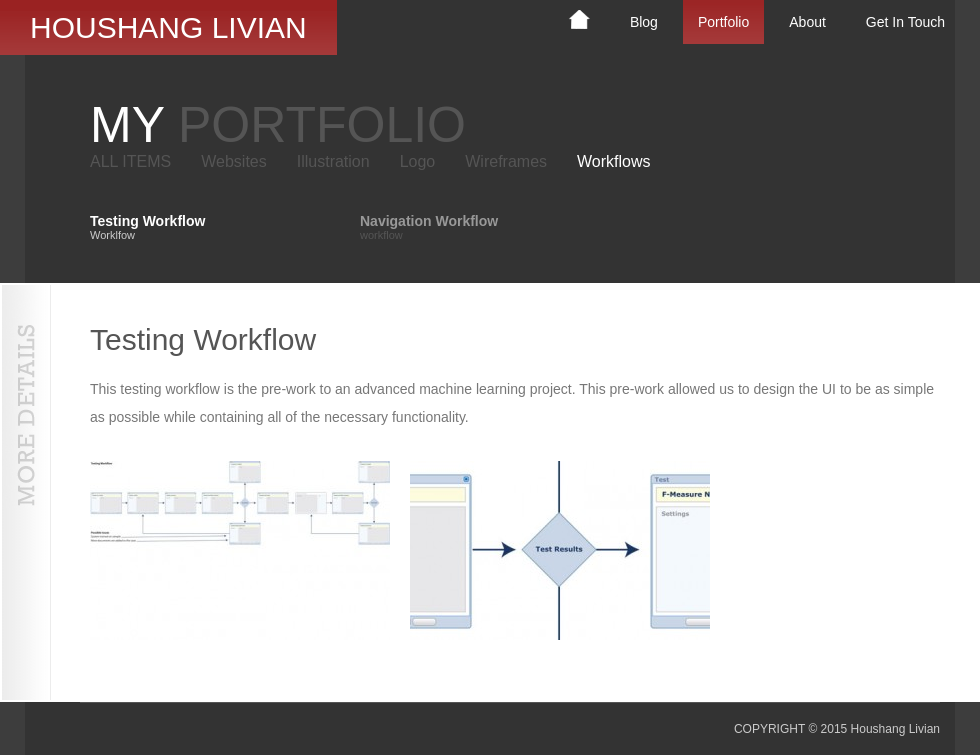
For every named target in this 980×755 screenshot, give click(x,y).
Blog (644, 22)
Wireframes (506, 161)
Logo (418, 161)
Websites (234, 161)
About (807, 22)
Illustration (333, 161)
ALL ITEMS (130, 161)
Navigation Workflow (429, 227)
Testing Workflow (147, 227)
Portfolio (723, 22)
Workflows (614, 161)
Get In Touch (905, 22)
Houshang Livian (168, 27)
